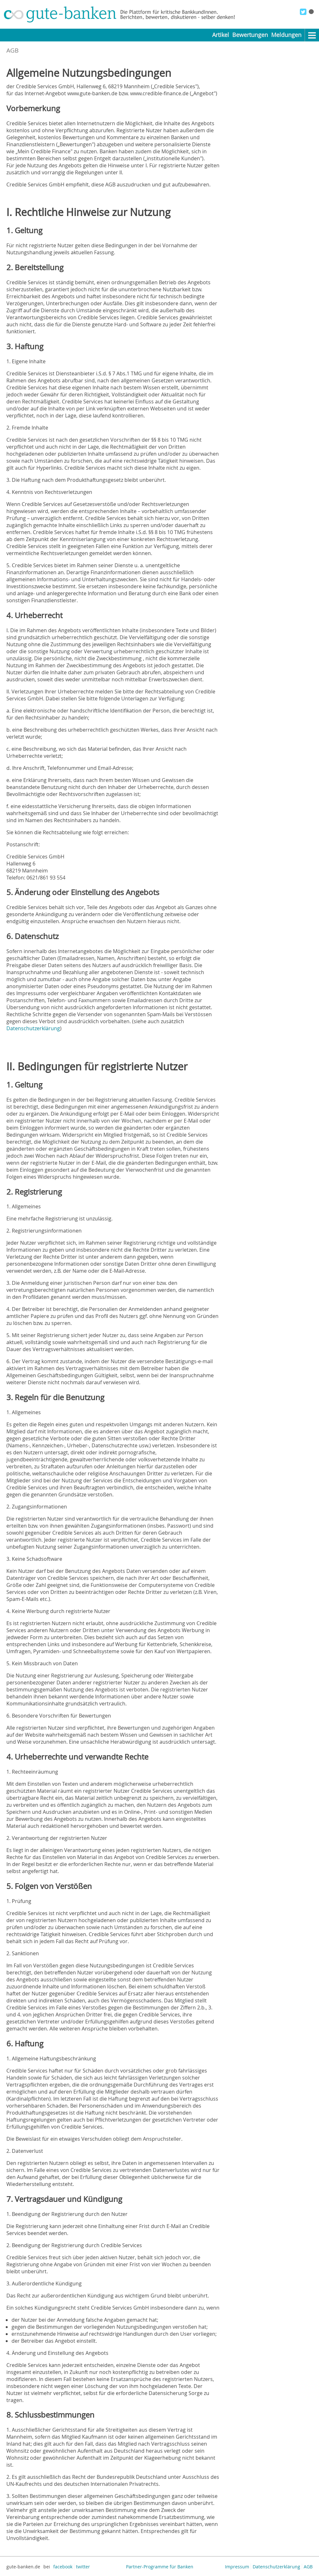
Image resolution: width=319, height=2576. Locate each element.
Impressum (237, 2567)
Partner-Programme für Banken (159, 2567)
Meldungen (286, 35)
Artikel (220, 35)
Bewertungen (250, 35)
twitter (83, 2567)
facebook (62, 2567)
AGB (308, 2567)
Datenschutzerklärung (33, 1028)
